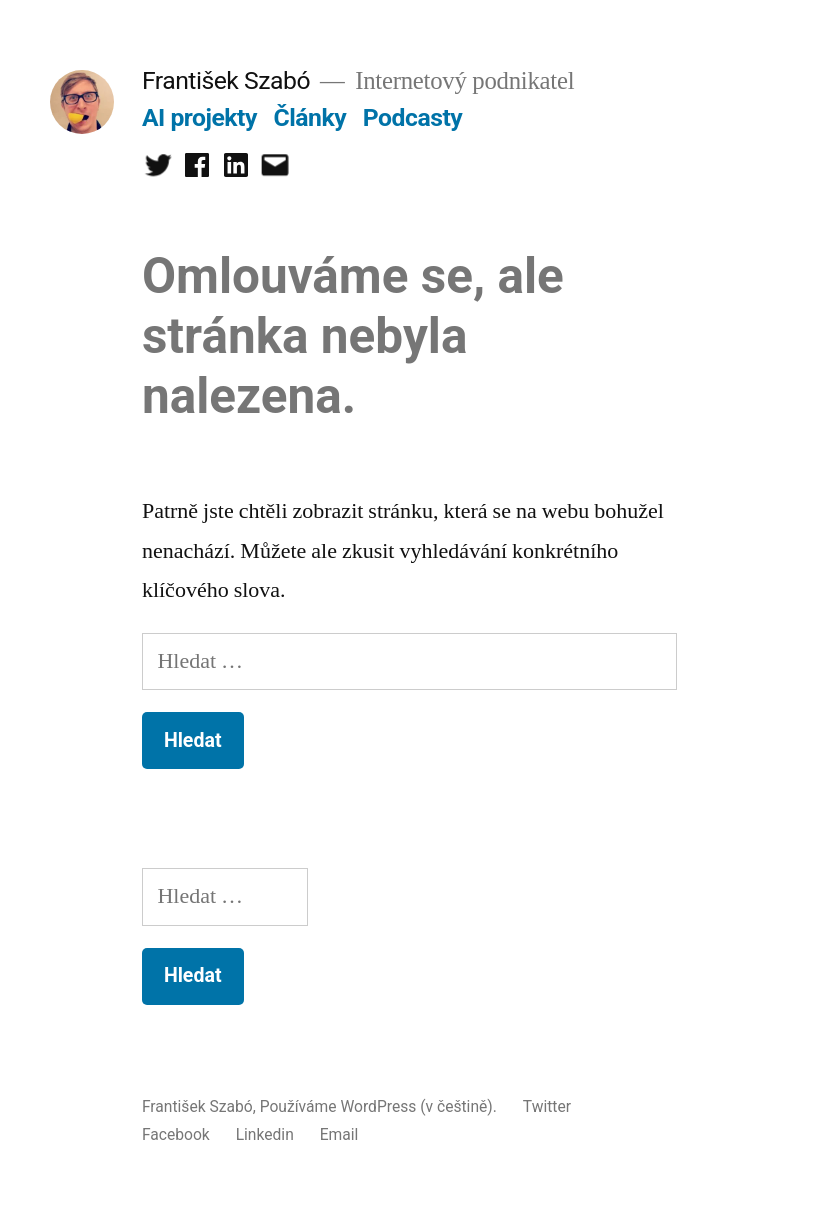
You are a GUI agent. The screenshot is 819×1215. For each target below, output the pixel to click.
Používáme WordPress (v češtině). (380, 1106)
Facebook (176, 1134)
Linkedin (265, 1134)
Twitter (547, 1106)
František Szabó (226, 80)
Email (339, 1134)
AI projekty (199, 117)
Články (310, 117)
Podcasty (412, 117)
